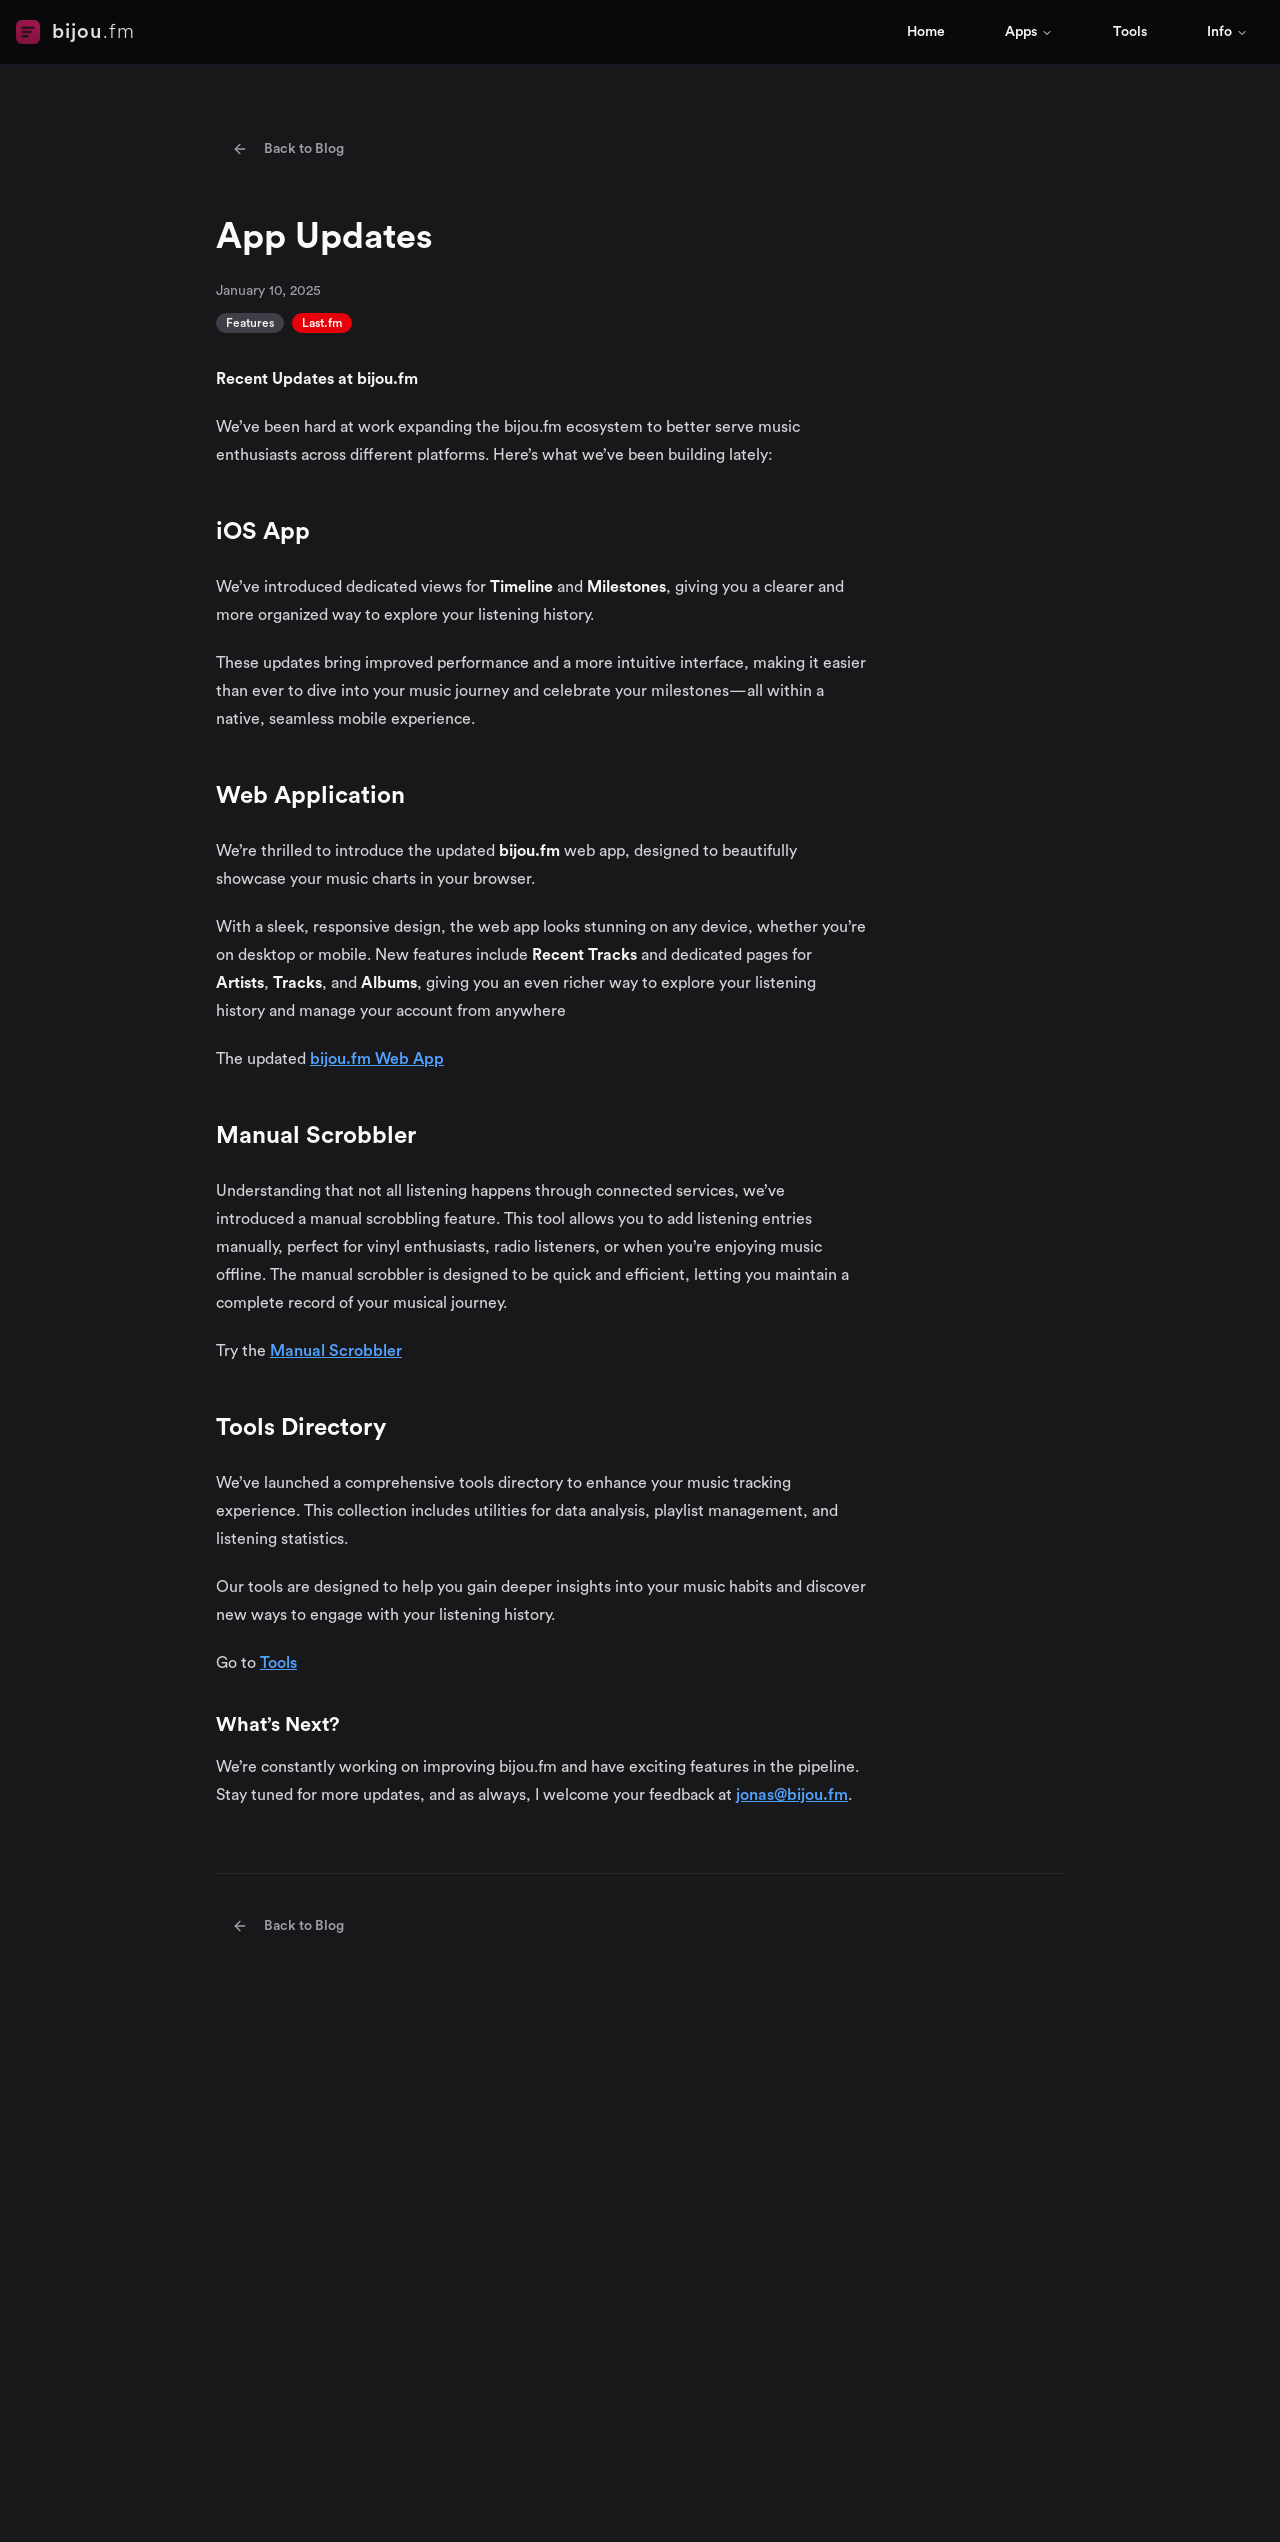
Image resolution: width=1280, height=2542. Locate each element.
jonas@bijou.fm (792, 1795)
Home (926, 32)
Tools (1130, 32)
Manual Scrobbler (336, 1351)
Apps (1029, 32)
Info (1227, 32)
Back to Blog (288, 149)
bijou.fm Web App (377, 1059)
